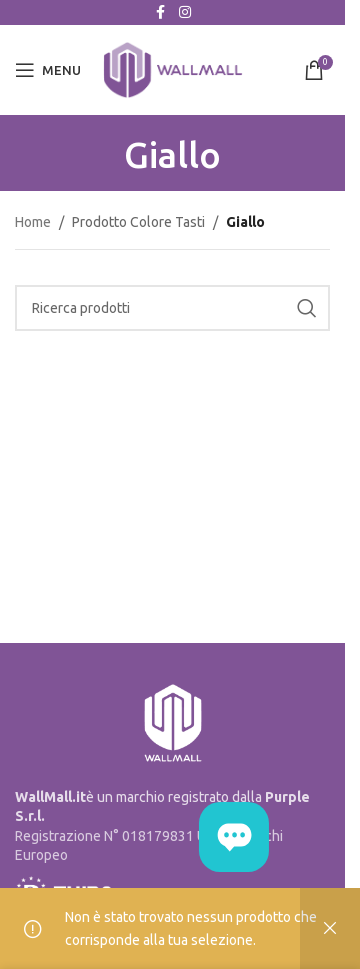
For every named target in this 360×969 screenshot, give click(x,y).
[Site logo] (173, 69)
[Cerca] (172, 308)
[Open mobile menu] (48, 70)
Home (33, 222)
